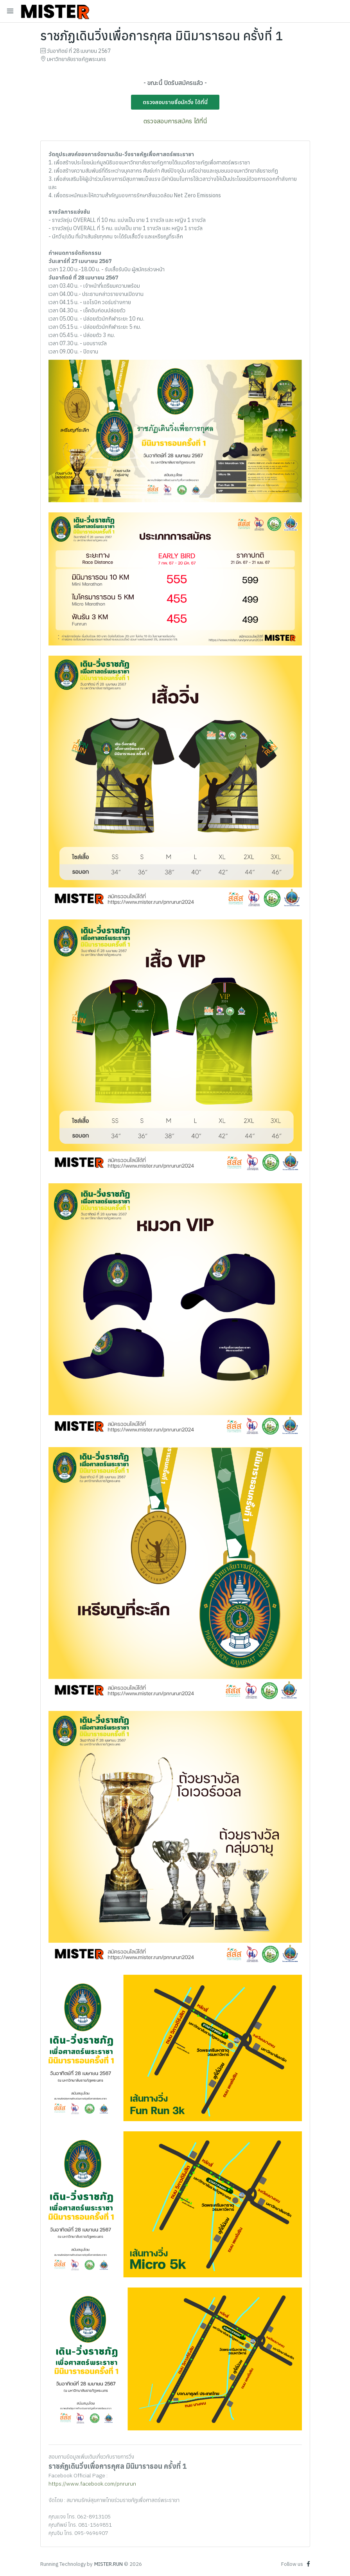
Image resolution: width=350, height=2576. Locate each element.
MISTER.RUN (108, 2564)
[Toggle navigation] (10, 11)
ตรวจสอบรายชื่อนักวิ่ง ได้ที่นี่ (175, 102)
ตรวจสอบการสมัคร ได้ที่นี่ (175, 121)
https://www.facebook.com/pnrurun (92, 2483)
